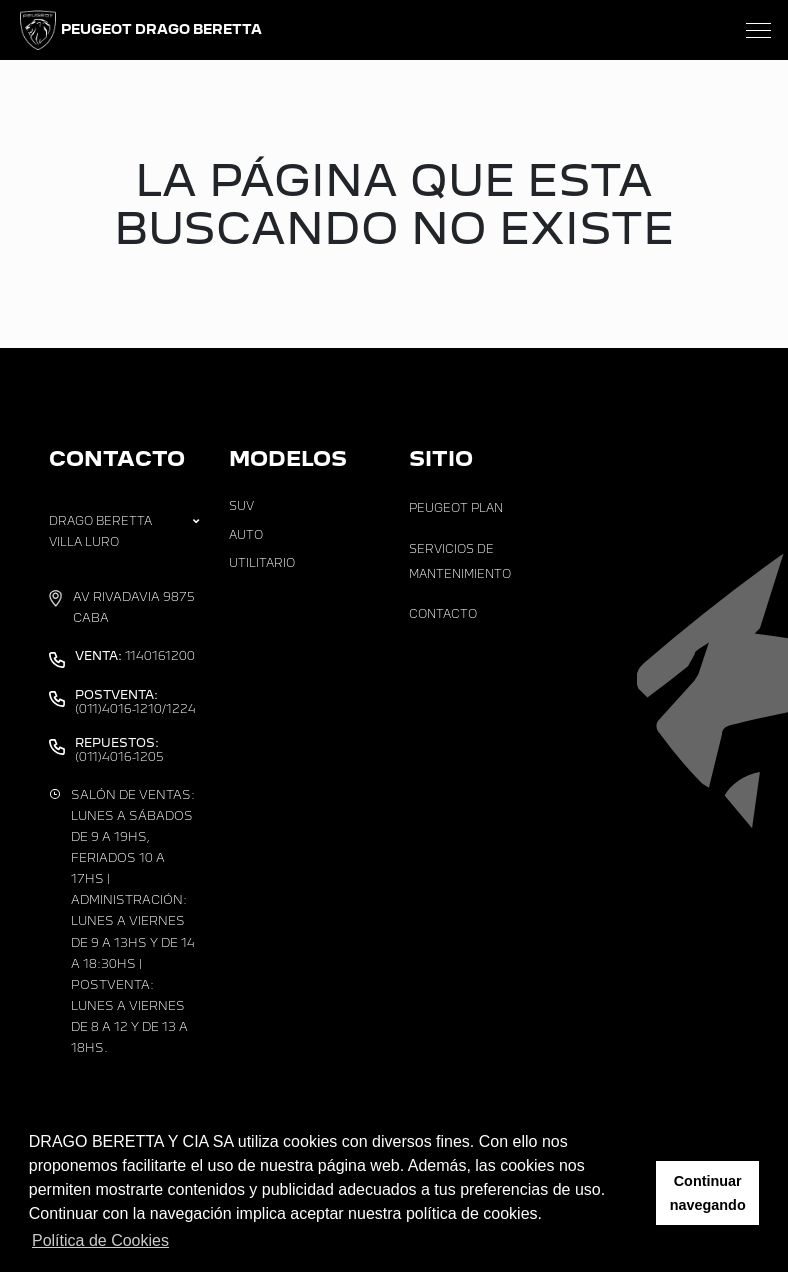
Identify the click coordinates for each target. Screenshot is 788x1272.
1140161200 (135, 656)
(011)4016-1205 (119, 750)
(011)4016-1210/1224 (135, 702)
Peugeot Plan (456, 508)
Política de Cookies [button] (100, 1240)
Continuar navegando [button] (708, 1193)
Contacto (443, 614)
